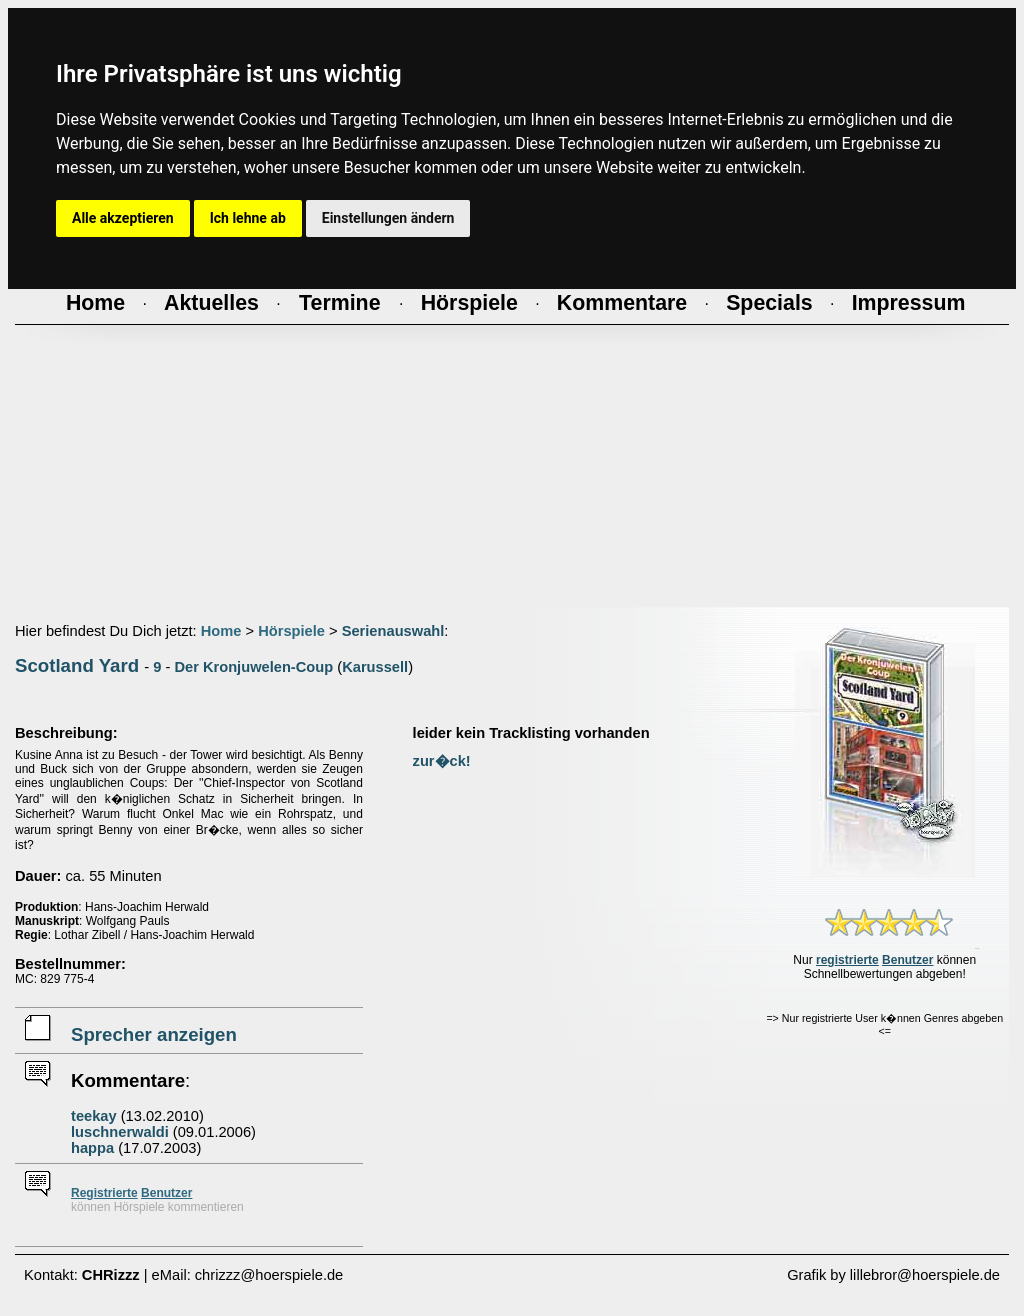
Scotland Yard (77, 665)
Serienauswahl (393, 631)
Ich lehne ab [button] (248, 218)
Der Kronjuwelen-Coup (253, 667)
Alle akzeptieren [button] (123, 218)
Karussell (375, 667)
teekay (94, 1116)
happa (92, 1148)
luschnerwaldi (120, 1132)
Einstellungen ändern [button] (388, 218)
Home (221, 631)
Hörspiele (291, 631)
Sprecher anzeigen (154, 1034)
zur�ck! (442, 761)
